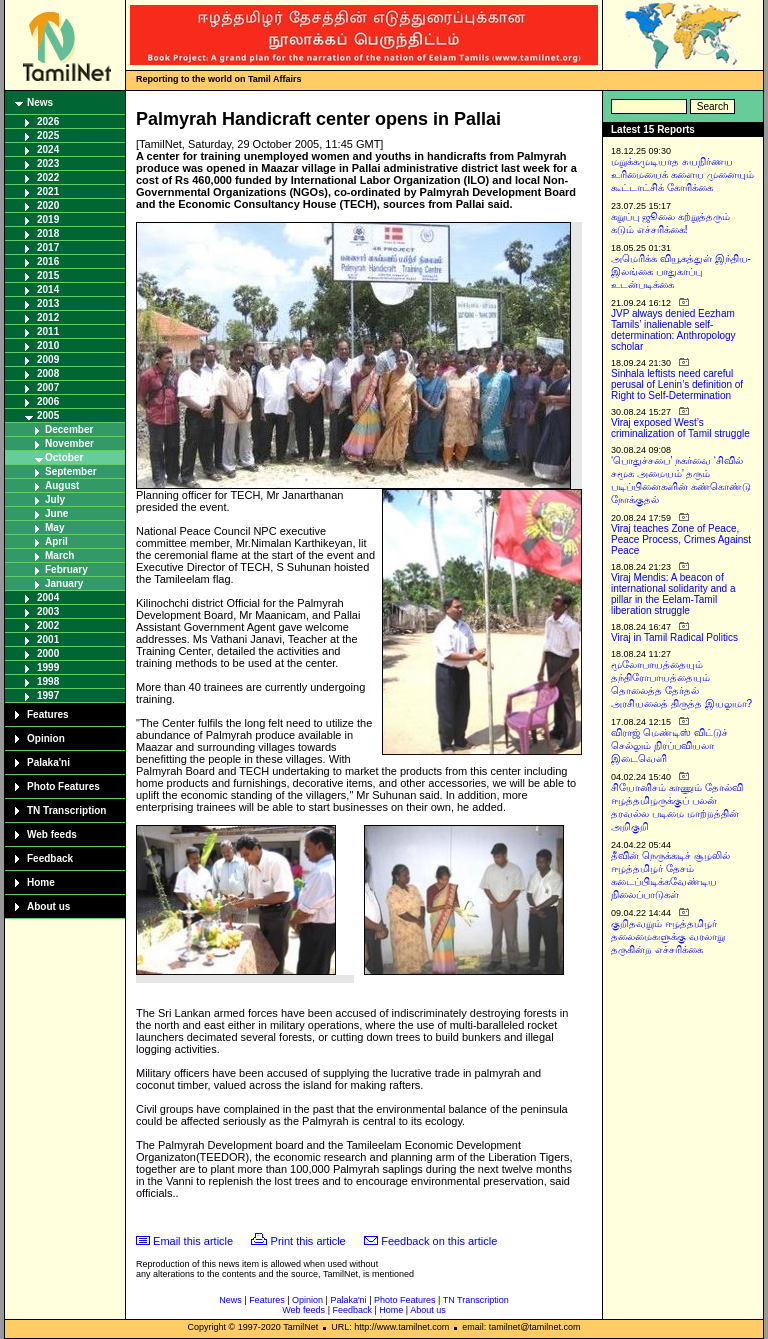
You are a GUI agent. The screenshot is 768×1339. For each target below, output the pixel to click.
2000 (48, 653)
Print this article (308, 1241)
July (55, 499)
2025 (48, 135)
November (69, 443)
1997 (48, 695)
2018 (48, 233)
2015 (48, 275)
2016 (48, 261)
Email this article (193, 1241)
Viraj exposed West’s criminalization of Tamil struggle (680, 428)
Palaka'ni (48, 762)
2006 (48, 401)
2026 (48, 121)
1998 (48, 681)
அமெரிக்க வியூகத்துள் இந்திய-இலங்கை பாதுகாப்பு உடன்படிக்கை (681, 271)
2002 (48, 625)
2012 (48, 317)
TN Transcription (66, 810)
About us (48, 906)
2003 (48, 611)
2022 (48, 177)
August (62, 485)
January (64, 583)
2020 (48, 205)
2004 (48, 597)
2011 (48, 331)
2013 (48, 303)
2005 (48, 415)
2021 (48, 191)
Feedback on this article (439, 1241)
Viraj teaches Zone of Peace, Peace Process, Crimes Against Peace (681, 539)
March (59, 555)
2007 (48, 387)
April (56, 541)
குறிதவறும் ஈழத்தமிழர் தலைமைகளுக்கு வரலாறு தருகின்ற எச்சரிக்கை (668, 936)
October (64, 457)
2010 (48, 345)
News (40, 102)
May (54, 527)
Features (48, 714)
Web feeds (52, 834)
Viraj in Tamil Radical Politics (674, 637)
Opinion (46, 738)
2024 (48, 149)
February (66, 569)
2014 (48, 289)
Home (41, 882)
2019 (48, 219)
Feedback (50, 858)
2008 (48, 373)
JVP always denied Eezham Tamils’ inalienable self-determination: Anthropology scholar (673, 330)
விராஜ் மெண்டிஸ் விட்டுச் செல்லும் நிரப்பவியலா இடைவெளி (669, 745)
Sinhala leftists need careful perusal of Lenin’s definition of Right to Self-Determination (677, 384)
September (71, 471)
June (56, 513)
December (69, 429)
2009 (48, 359)
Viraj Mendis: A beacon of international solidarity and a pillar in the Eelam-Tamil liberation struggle (673, 594)
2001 (48, 639)
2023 (48, 163)
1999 (48, 667)
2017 (48, 247)
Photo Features (63, 786)
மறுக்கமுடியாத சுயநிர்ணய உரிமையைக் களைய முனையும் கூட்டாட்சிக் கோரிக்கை (682, 174)
